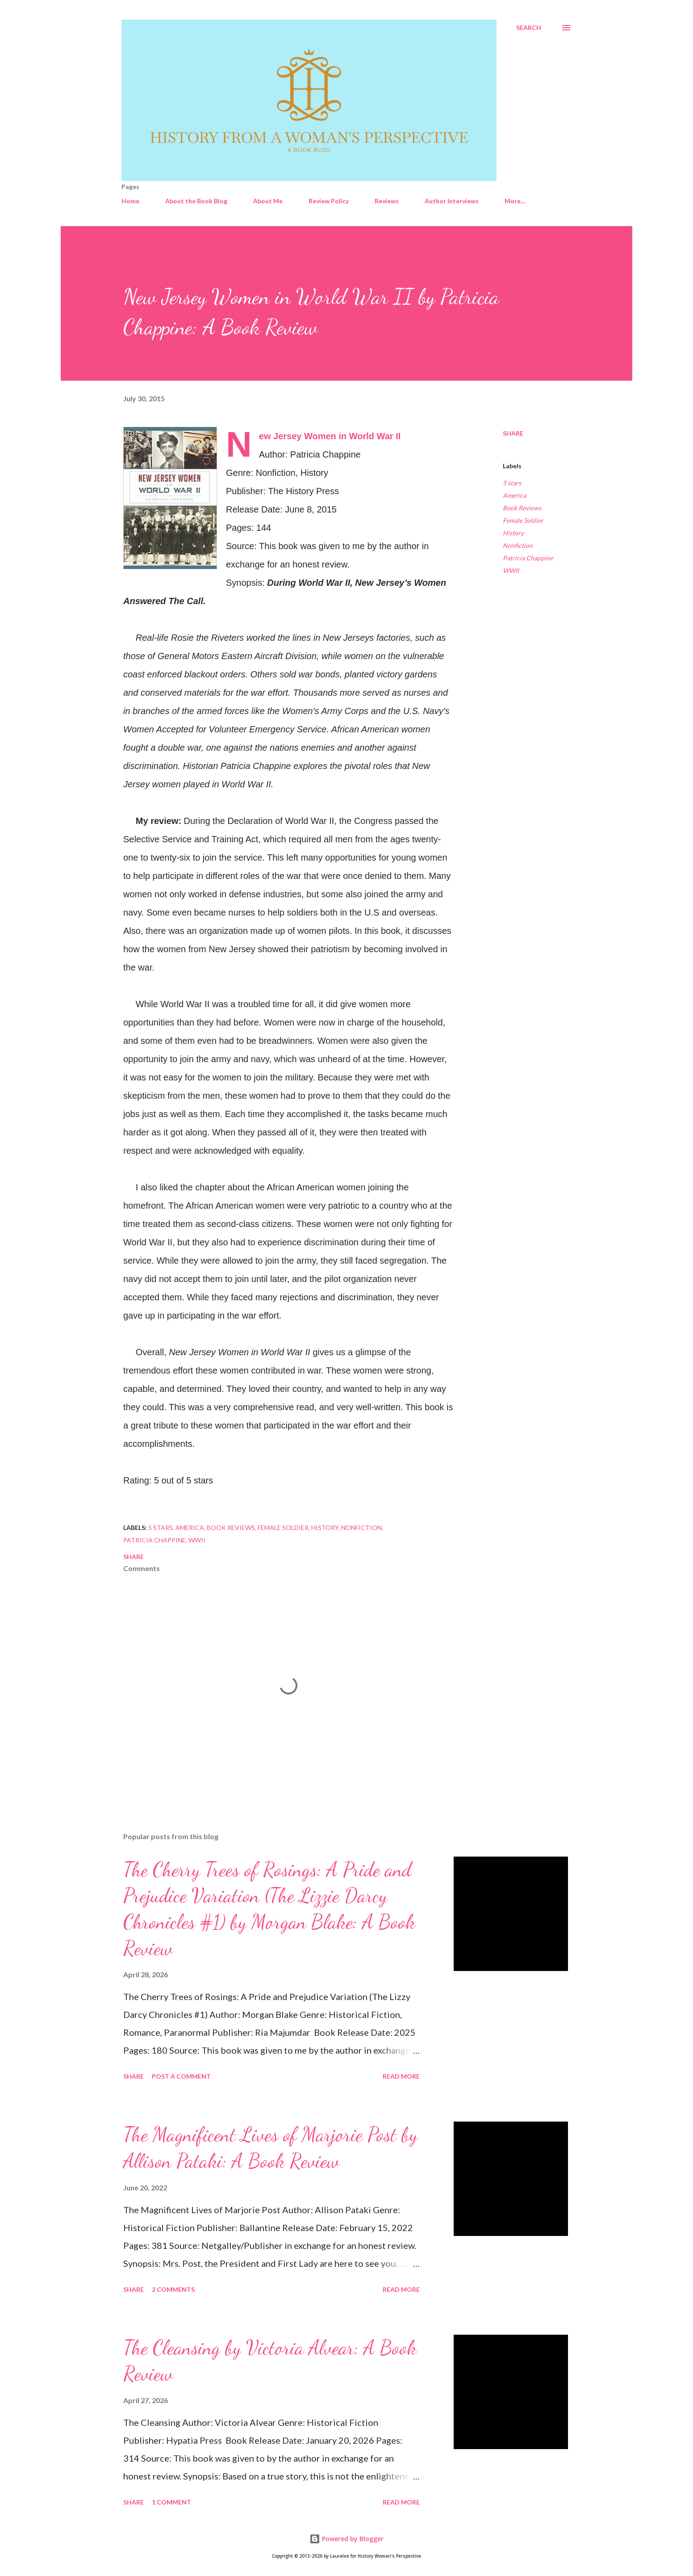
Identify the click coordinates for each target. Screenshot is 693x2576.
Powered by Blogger (346, 2538)
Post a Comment (181, 2076)
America (514, 495)
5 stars (512, 483)
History (513, 533)
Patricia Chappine (528, 558)
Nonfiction (518, 545)
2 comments (173, 2289)
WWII (511, 570)
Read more (401, 2076)
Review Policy (329, 201)
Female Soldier (523, 520)
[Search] (528, 28)
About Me (268, 201)
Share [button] (513, 433)
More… (515, 201)
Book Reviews (522, 508)
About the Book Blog (196, 201)
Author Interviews (452, 201)
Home (130, 201)
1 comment (171, 2502)
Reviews (387, 201)
